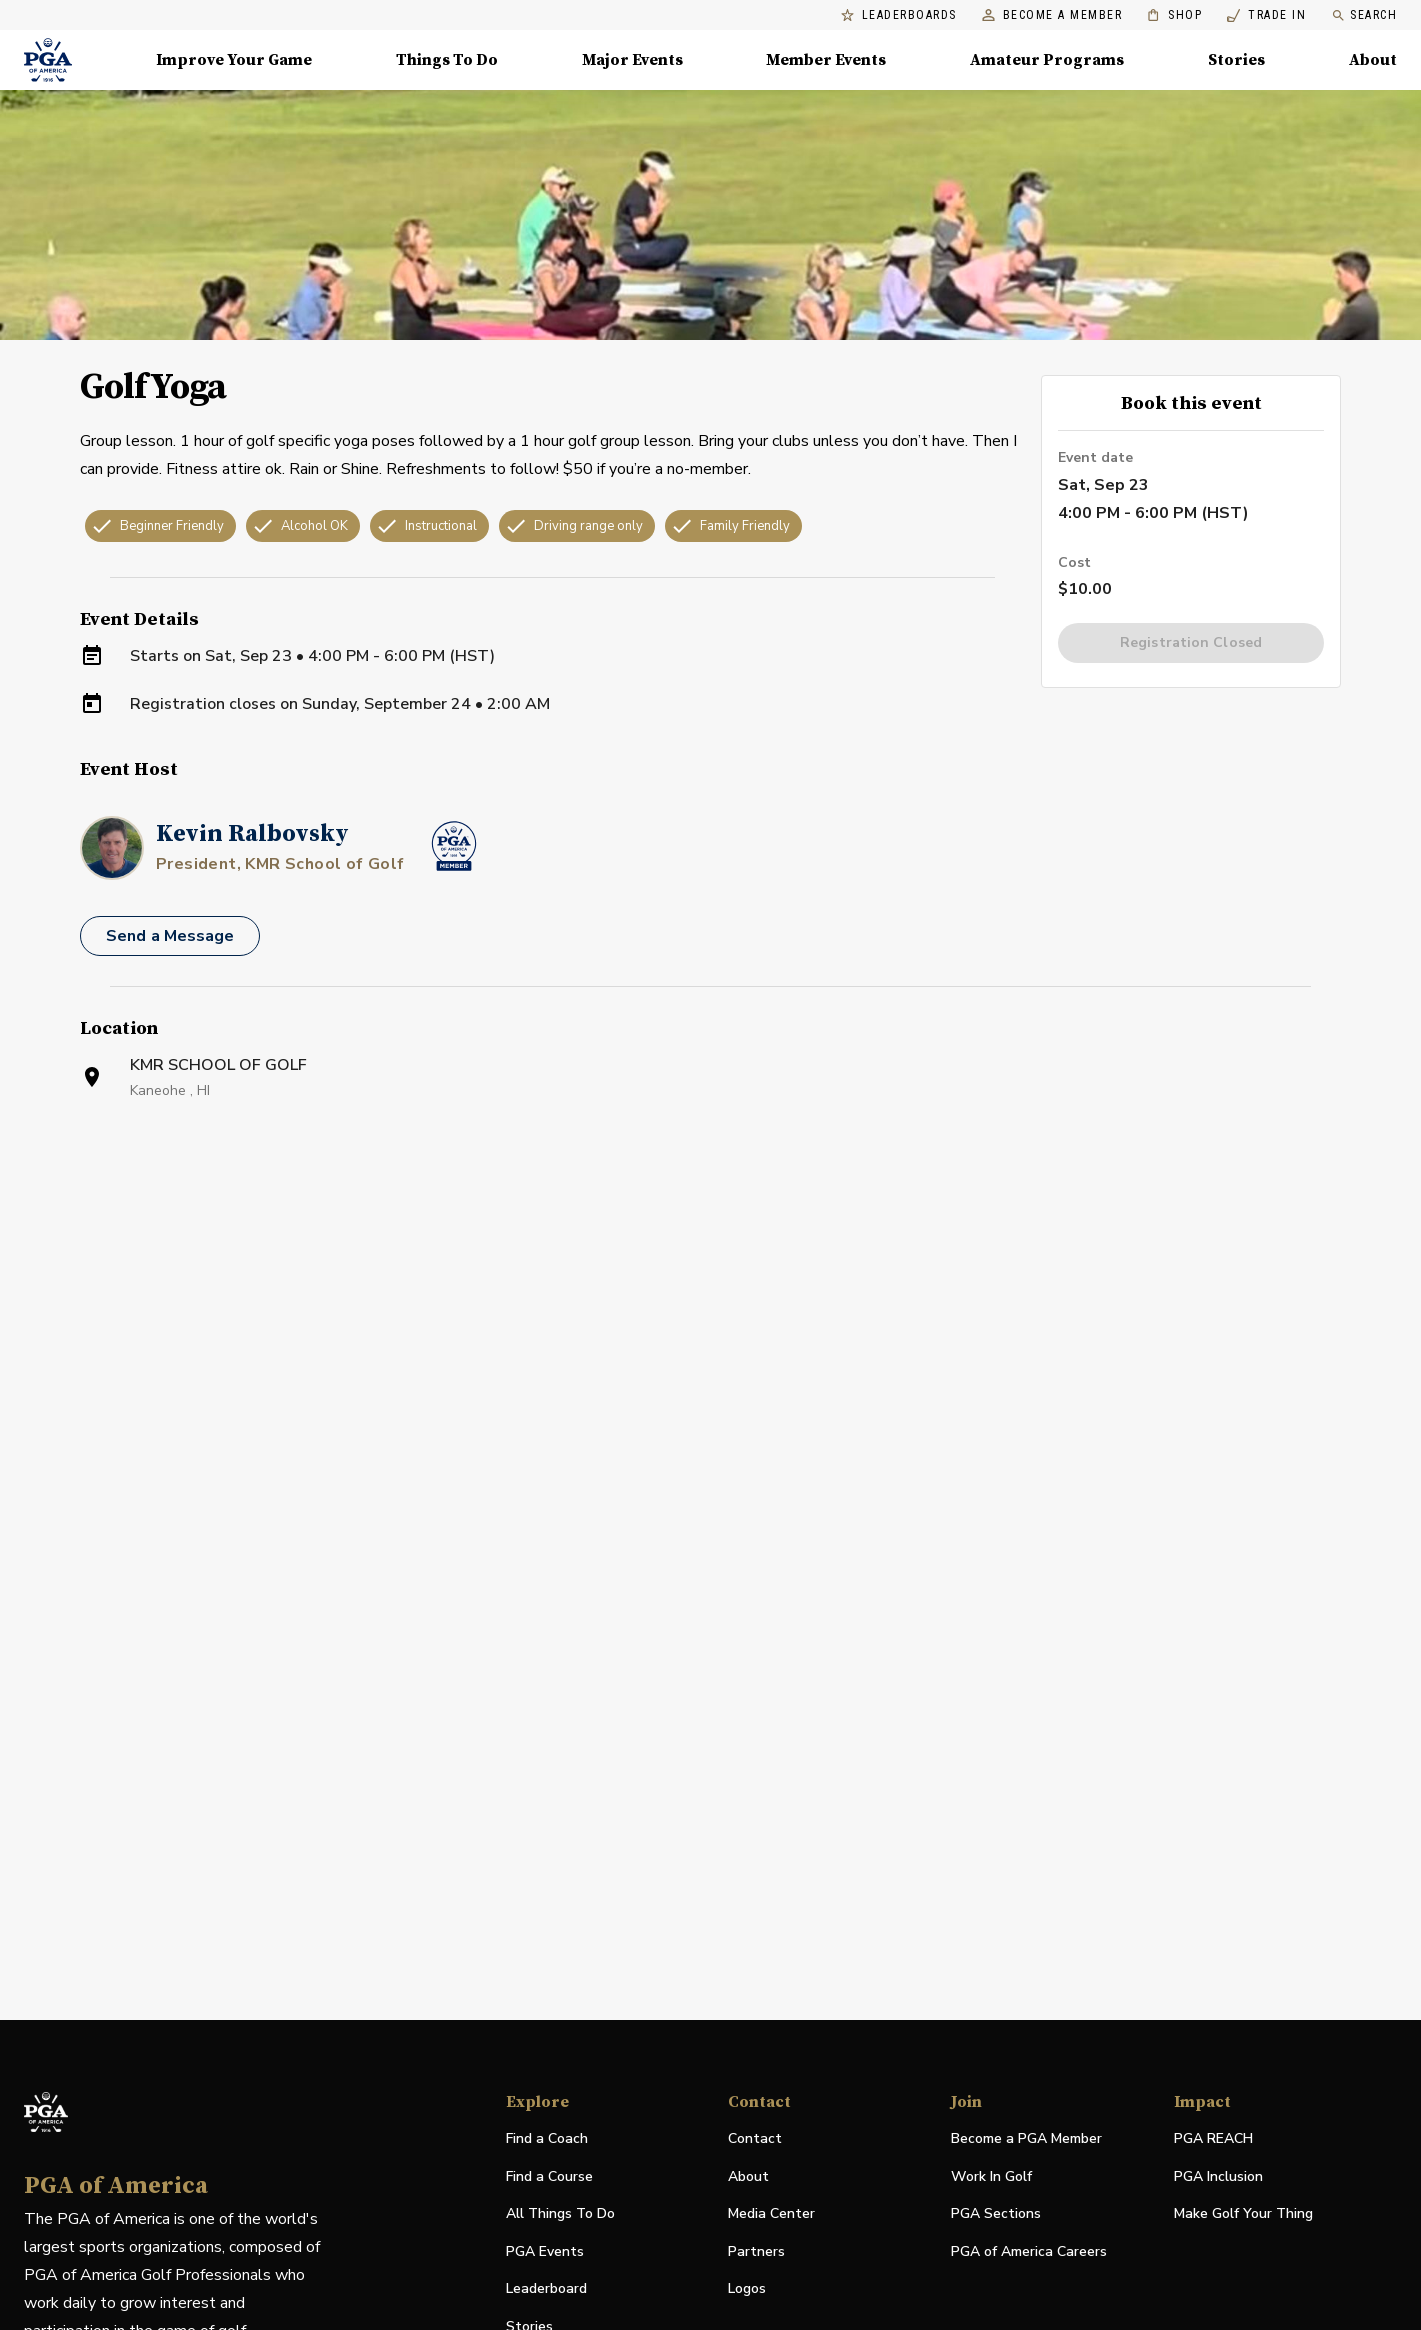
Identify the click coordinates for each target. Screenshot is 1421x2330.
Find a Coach (547, 2138)
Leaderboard (546, 2288)
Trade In (1266, 15)
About (748, 2176)
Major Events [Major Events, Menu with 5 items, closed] (632, 60)
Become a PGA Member (1026, 2138)
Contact (755, 2138)
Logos (747, 2288)
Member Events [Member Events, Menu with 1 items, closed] (826, 60)
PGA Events (545, 2251)
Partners (756, 2251)
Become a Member (1052, 15)
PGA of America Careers (1029, 2252)
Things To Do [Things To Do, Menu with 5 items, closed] (447, 60)
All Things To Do (560, 2213)
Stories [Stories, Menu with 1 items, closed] (1236, 60)
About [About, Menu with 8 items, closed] (1373, 60)
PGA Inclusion (1218, 2176)
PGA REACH (1213, 2139)
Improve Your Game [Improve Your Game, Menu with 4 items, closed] (234, 60)
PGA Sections (996, 2213)
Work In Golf (991, 2176)
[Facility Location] (710, 1354)
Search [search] (1364, 15)
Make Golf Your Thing (1243, 2214)
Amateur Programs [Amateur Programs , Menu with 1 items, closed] (1047, 60)
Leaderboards (899, 15)
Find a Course (549, 2176)
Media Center (771, 2214)
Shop (1174, 15)
